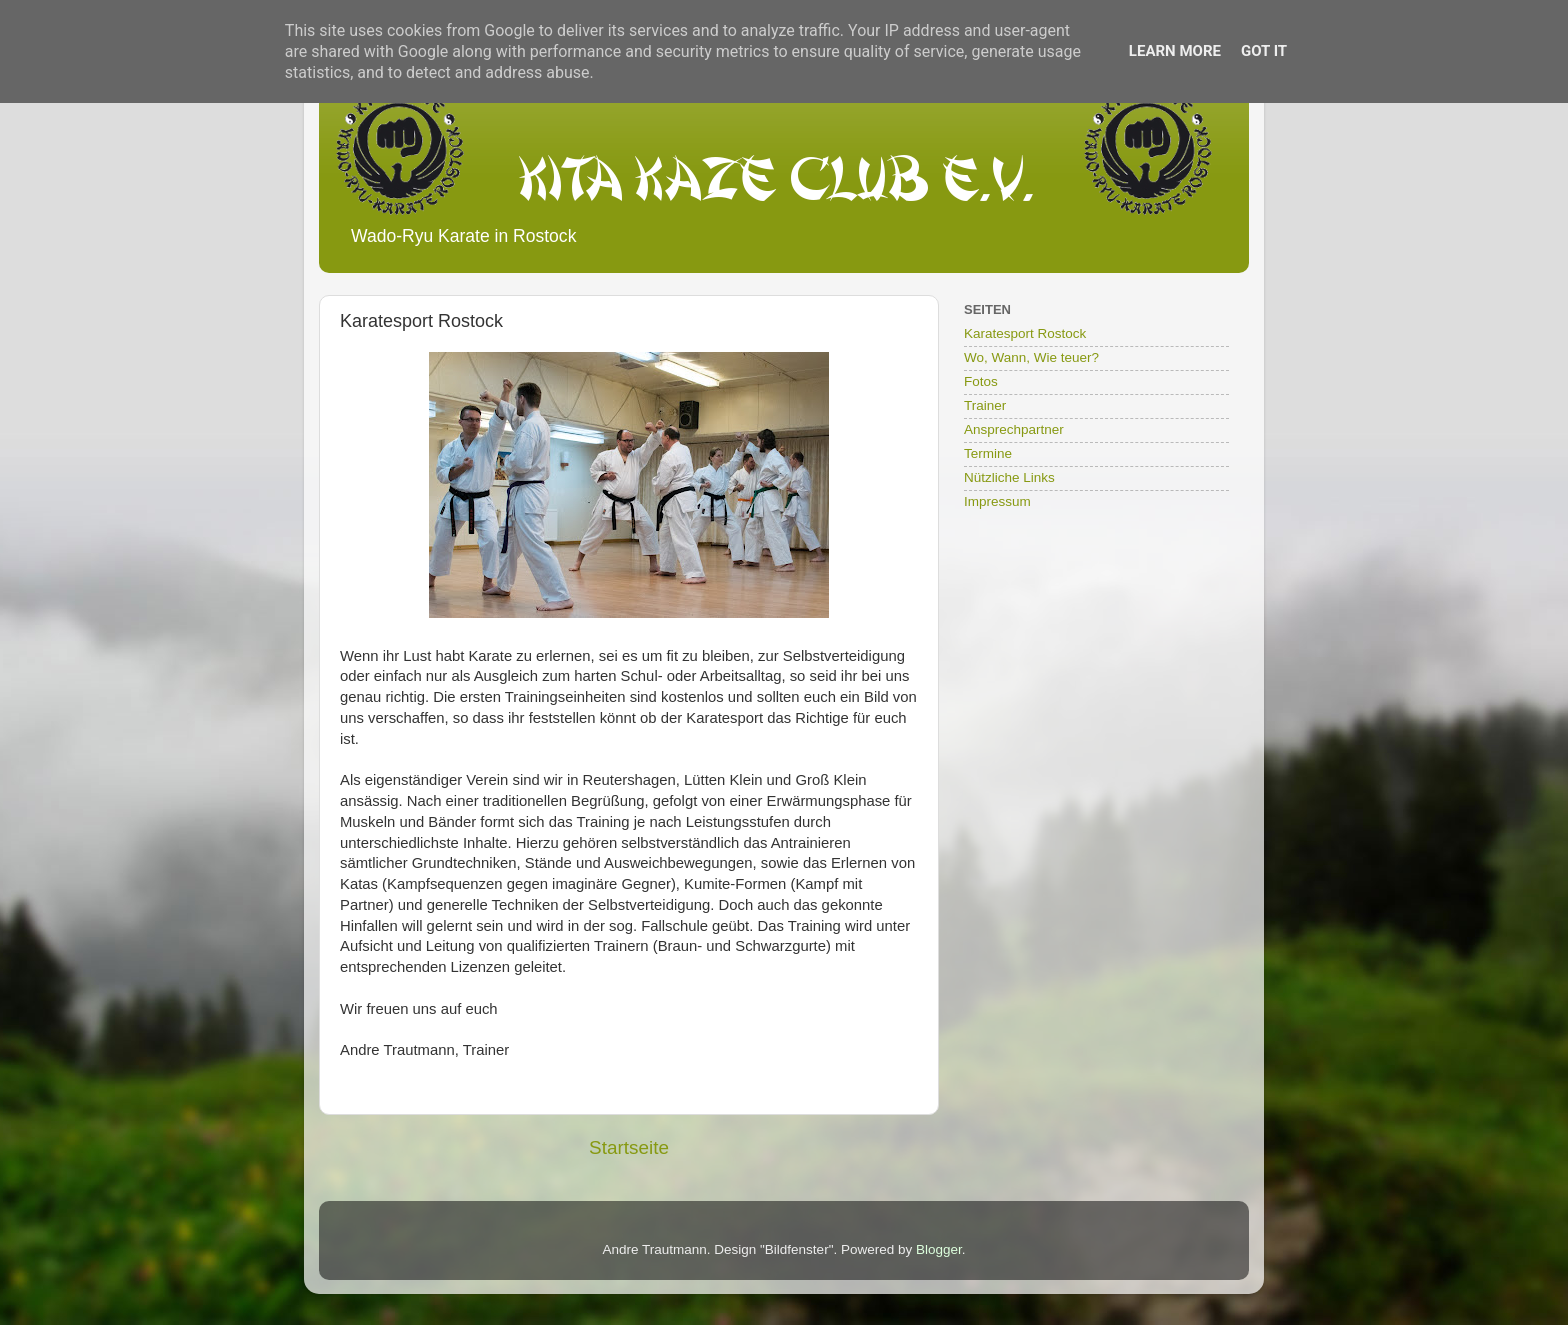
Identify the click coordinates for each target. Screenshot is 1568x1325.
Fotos (981, 381)
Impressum (997, 501)
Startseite (629, 1147)
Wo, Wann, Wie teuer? (1031, 357)
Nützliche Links (1009, 477)
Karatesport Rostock (1025, 333)
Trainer (985, 405)
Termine (988, 453)
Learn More (1175, 51)
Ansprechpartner (1014, 429)
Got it (1264, 51)
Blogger (939, 1249)
